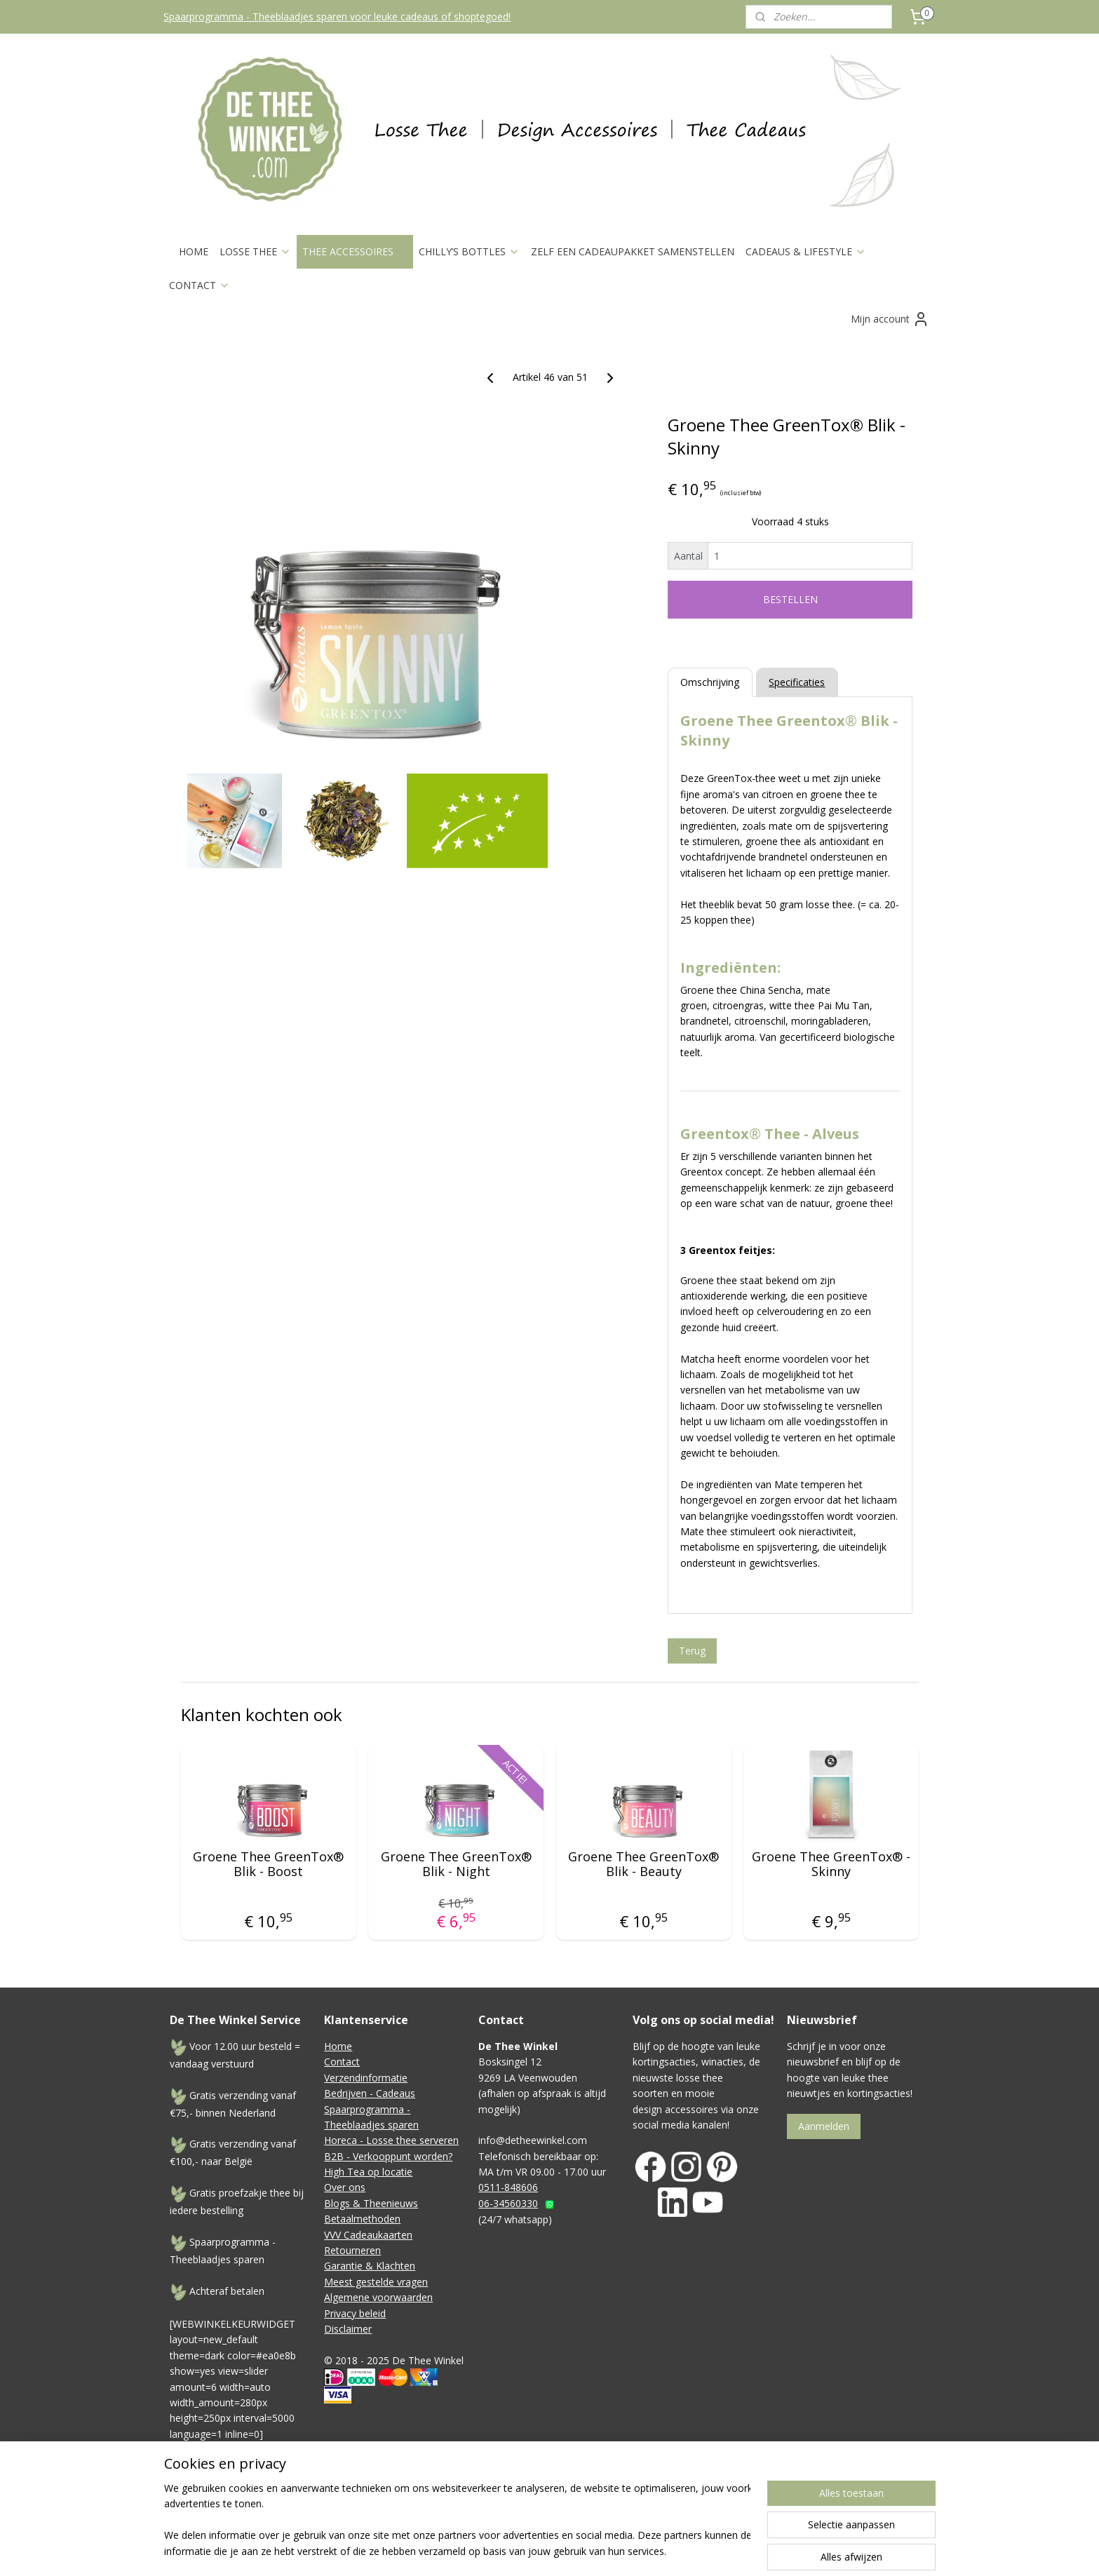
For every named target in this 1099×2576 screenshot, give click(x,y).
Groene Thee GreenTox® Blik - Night (455, 1864)
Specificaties (797, 682)
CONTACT (199, 285)
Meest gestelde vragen (376, 2281)
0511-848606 (508, 2187)
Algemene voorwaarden (378, 2297)
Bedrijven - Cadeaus (369, 2093)
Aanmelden (823, 2126)
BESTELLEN (789, 599)
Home (338, 2046)
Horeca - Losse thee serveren (391, 2140)
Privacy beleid (355, 2313)
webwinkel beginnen (675, 2507)
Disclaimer (348, 2328)
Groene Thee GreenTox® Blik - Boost (268, 1864)
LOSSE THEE (255, 251)
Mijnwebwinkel (797, 2507)
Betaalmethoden (362, 2218)
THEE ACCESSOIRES (354, 251)
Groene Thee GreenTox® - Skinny (831, 1864)
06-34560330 (508, 2203)
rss (621, 2507)
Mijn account (890, 319)
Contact (342, 2061)
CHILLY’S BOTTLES (469, 251)
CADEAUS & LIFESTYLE (806, 251)
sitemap (592, 2507)
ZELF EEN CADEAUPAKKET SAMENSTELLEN (632, 251)
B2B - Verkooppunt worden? (388, 2156)
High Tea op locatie (368, 2171)
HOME (193, 251)
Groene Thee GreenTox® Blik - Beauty (643, 1864)
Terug (691, 1650)
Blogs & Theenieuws (371, 2203)
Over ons (344, 2187)
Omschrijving (709, 682)
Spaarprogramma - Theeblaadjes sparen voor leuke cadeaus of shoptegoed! (337, 16)
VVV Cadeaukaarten (368, 2234)
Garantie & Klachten (369, 2265)
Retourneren (352, 2250)
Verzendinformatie (365, 2077)
